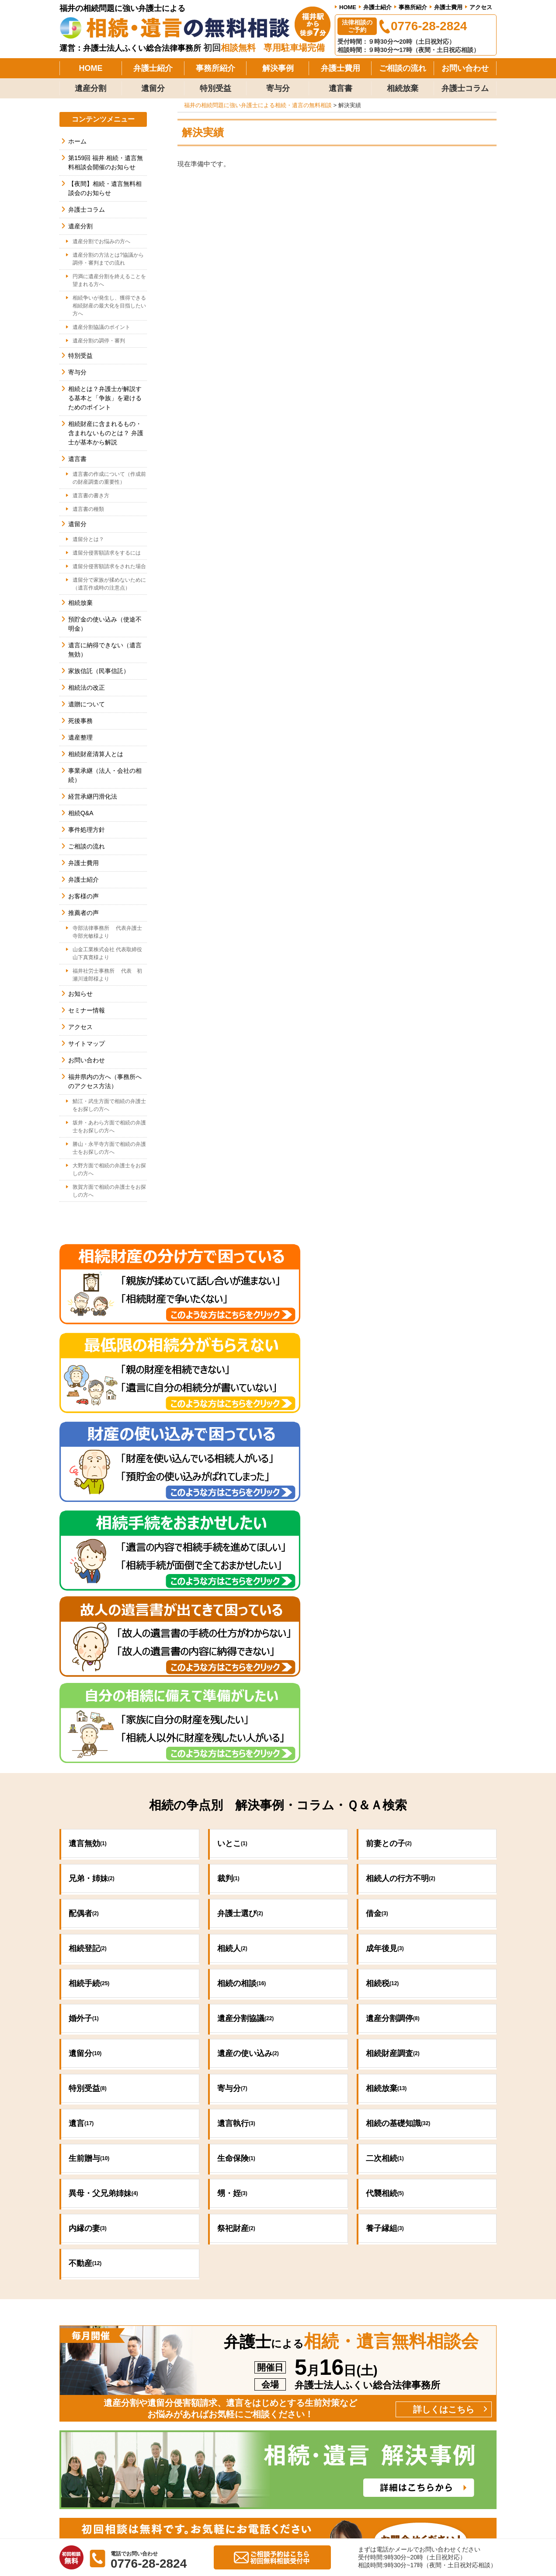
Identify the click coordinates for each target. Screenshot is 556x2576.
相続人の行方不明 (400, 1588)
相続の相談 (241, 1693)
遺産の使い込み (248, 1763)
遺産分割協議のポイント (101, 327)
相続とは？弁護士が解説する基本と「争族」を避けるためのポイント (105, 398)
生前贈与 (89, 1868)
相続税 (382, 1693)
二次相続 (385, 1868)
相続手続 (89, 1693)
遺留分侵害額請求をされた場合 (109, 566)
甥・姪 (232, 1903)
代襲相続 (385, 1903)
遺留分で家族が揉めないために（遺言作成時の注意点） (109, 584)
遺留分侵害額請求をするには (107, 553)
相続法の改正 (86, 687)
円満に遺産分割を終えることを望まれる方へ (109, 280)
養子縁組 (385, 1938)
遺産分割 (90, 88)
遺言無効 (88, 1553)
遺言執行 (236, 1833)
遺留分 (153, 88)
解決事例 (278, 68)
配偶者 (84, 1623)
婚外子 (84, 1728)
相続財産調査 (393, 1763)
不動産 (85, 1973)
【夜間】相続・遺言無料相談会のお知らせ (105, 188)
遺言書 (340, 88)
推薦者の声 (83, 912)
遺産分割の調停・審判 (99, 341)
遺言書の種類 (88, 509)
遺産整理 (80, 737)
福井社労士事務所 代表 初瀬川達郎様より (107, 975)
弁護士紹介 (377, 7)
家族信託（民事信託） (98, 670)
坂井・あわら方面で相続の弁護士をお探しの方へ (109, 1127)
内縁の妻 (88, 1938)
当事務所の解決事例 (351, 2374)
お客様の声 (83, 896)
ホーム (77, 141)
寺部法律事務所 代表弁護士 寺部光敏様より (110, 932)
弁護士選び (240, 1623)
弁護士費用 (448, 7)
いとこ (232, 1553)
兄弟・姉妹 (92, 1588)
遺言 (81, 1833)
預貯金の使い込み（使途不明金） (105, 624)
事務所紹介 (413, 7)
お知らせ (80, 993)
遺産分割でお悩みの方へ (101, 241)
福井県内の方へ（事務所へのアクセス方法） (105, 1081)
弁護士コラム (465, 88)
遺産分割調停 (393, 1728)
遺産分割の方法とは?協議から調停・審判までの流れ (108, 259)
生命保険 (236, 1868)
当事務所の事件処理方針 (358, 2361)
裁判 (228, 1588)
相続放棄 (402, 88)
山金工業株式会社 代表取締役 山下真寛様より (110, 953)
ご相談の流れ (402, 68)
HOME (347, 7)
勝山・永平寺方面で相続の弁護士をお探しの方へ (109, 1148)
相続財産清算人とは (95, 753)
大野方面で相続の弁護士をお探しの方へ (109, 1169)
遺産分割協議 (245, 1728)
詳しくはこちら (443, 2118)
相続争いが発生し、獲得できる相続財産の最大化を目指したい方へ (109, 306)
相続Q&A (81, 813)
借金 (377, 1623)
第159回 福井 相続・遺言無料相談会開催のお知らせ (105, 162)
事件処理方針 (86, 829)
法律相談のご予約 (357, 26)
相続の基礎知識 (398, 1833)
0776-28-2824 (183, 2270)
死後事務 (80, 720)
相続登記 (88, 1658)
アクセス (480, 7)
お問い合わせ (465, 68)
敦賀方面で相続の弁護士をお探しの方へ (109, 1191)
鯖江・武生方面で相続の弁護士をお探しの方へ (109, 1105)
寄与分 (278, 88)
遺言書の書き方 (91, 495)
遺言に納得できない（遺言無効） (105, 650)
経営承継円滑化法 (92, 796)
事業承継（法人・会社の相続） (105, 775)
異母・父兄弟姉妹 (103, 1903)
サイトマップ (86, 1043)
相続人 (232, 1658)
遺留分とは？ (88, 539)
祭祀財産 (236, 1938)
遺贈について (86, 704)
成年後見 (385, 1658)
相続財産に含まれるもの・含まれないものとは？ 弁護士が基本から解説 (105, 433)
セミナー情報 (86, 1010)
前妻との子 (389, 1553)
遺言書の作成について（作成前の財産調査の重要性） (109, 478)
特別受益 (215, 88)
